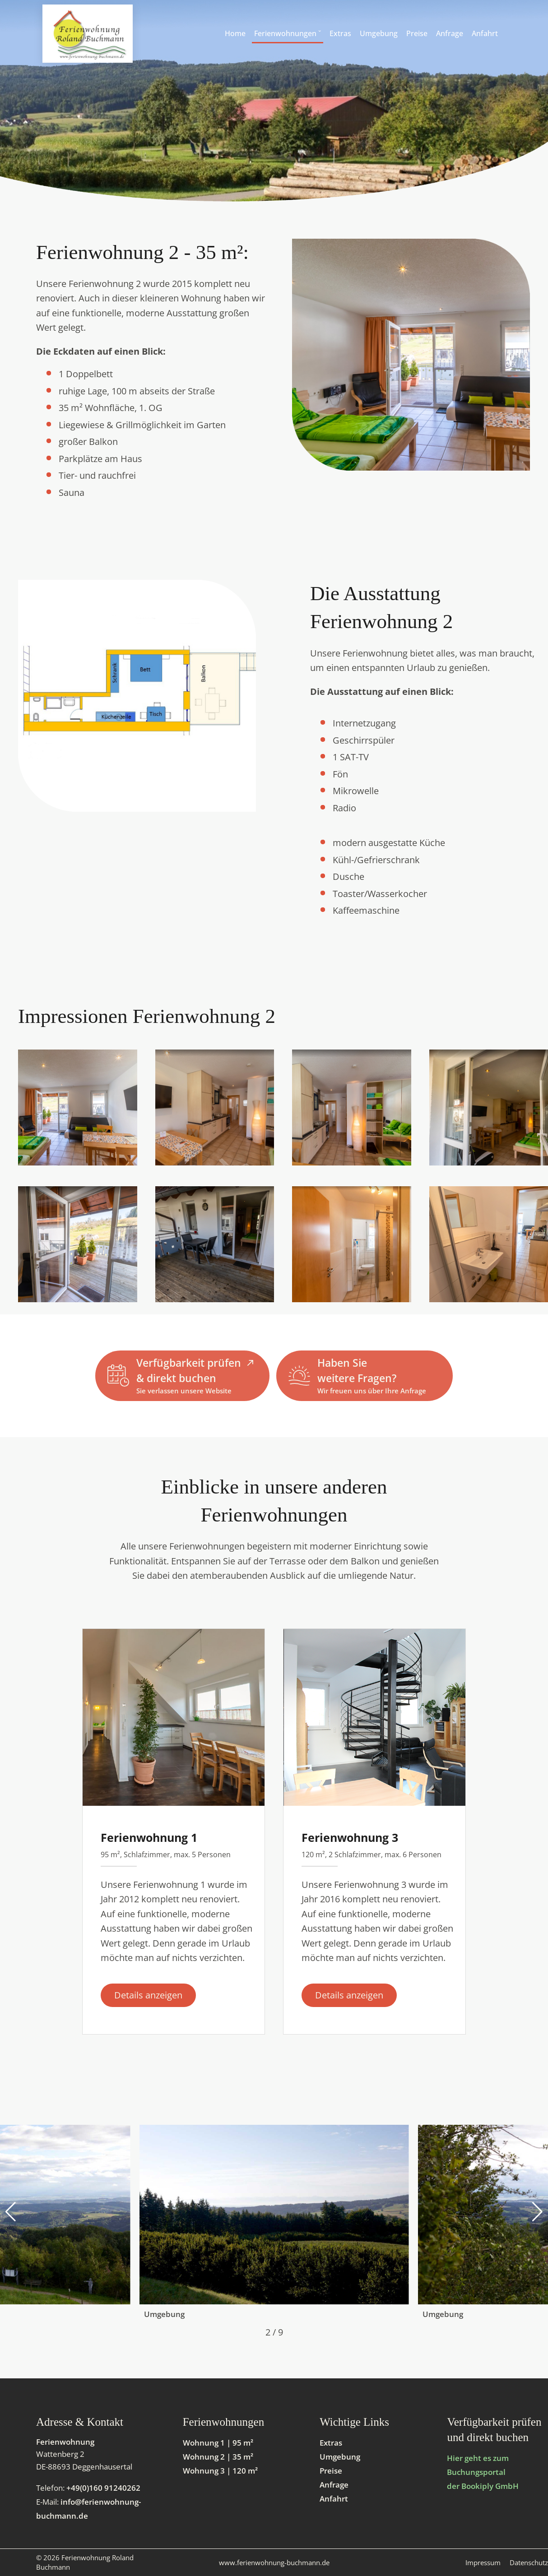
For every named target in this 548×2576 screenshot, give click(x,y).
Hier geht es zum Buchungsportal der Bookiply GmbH (483, 2472)
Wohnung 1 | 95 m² (218, 2442)
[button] (11, 2212)
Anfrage (334, 2484)
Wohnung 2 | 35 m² (218, 2456)
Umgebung (340, 2456)
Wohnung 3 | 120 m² (220, 2470)
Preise (331, 2470)
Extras (331, 2442)
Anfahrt (334, 2498)
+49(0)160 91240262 (103, 2488)
